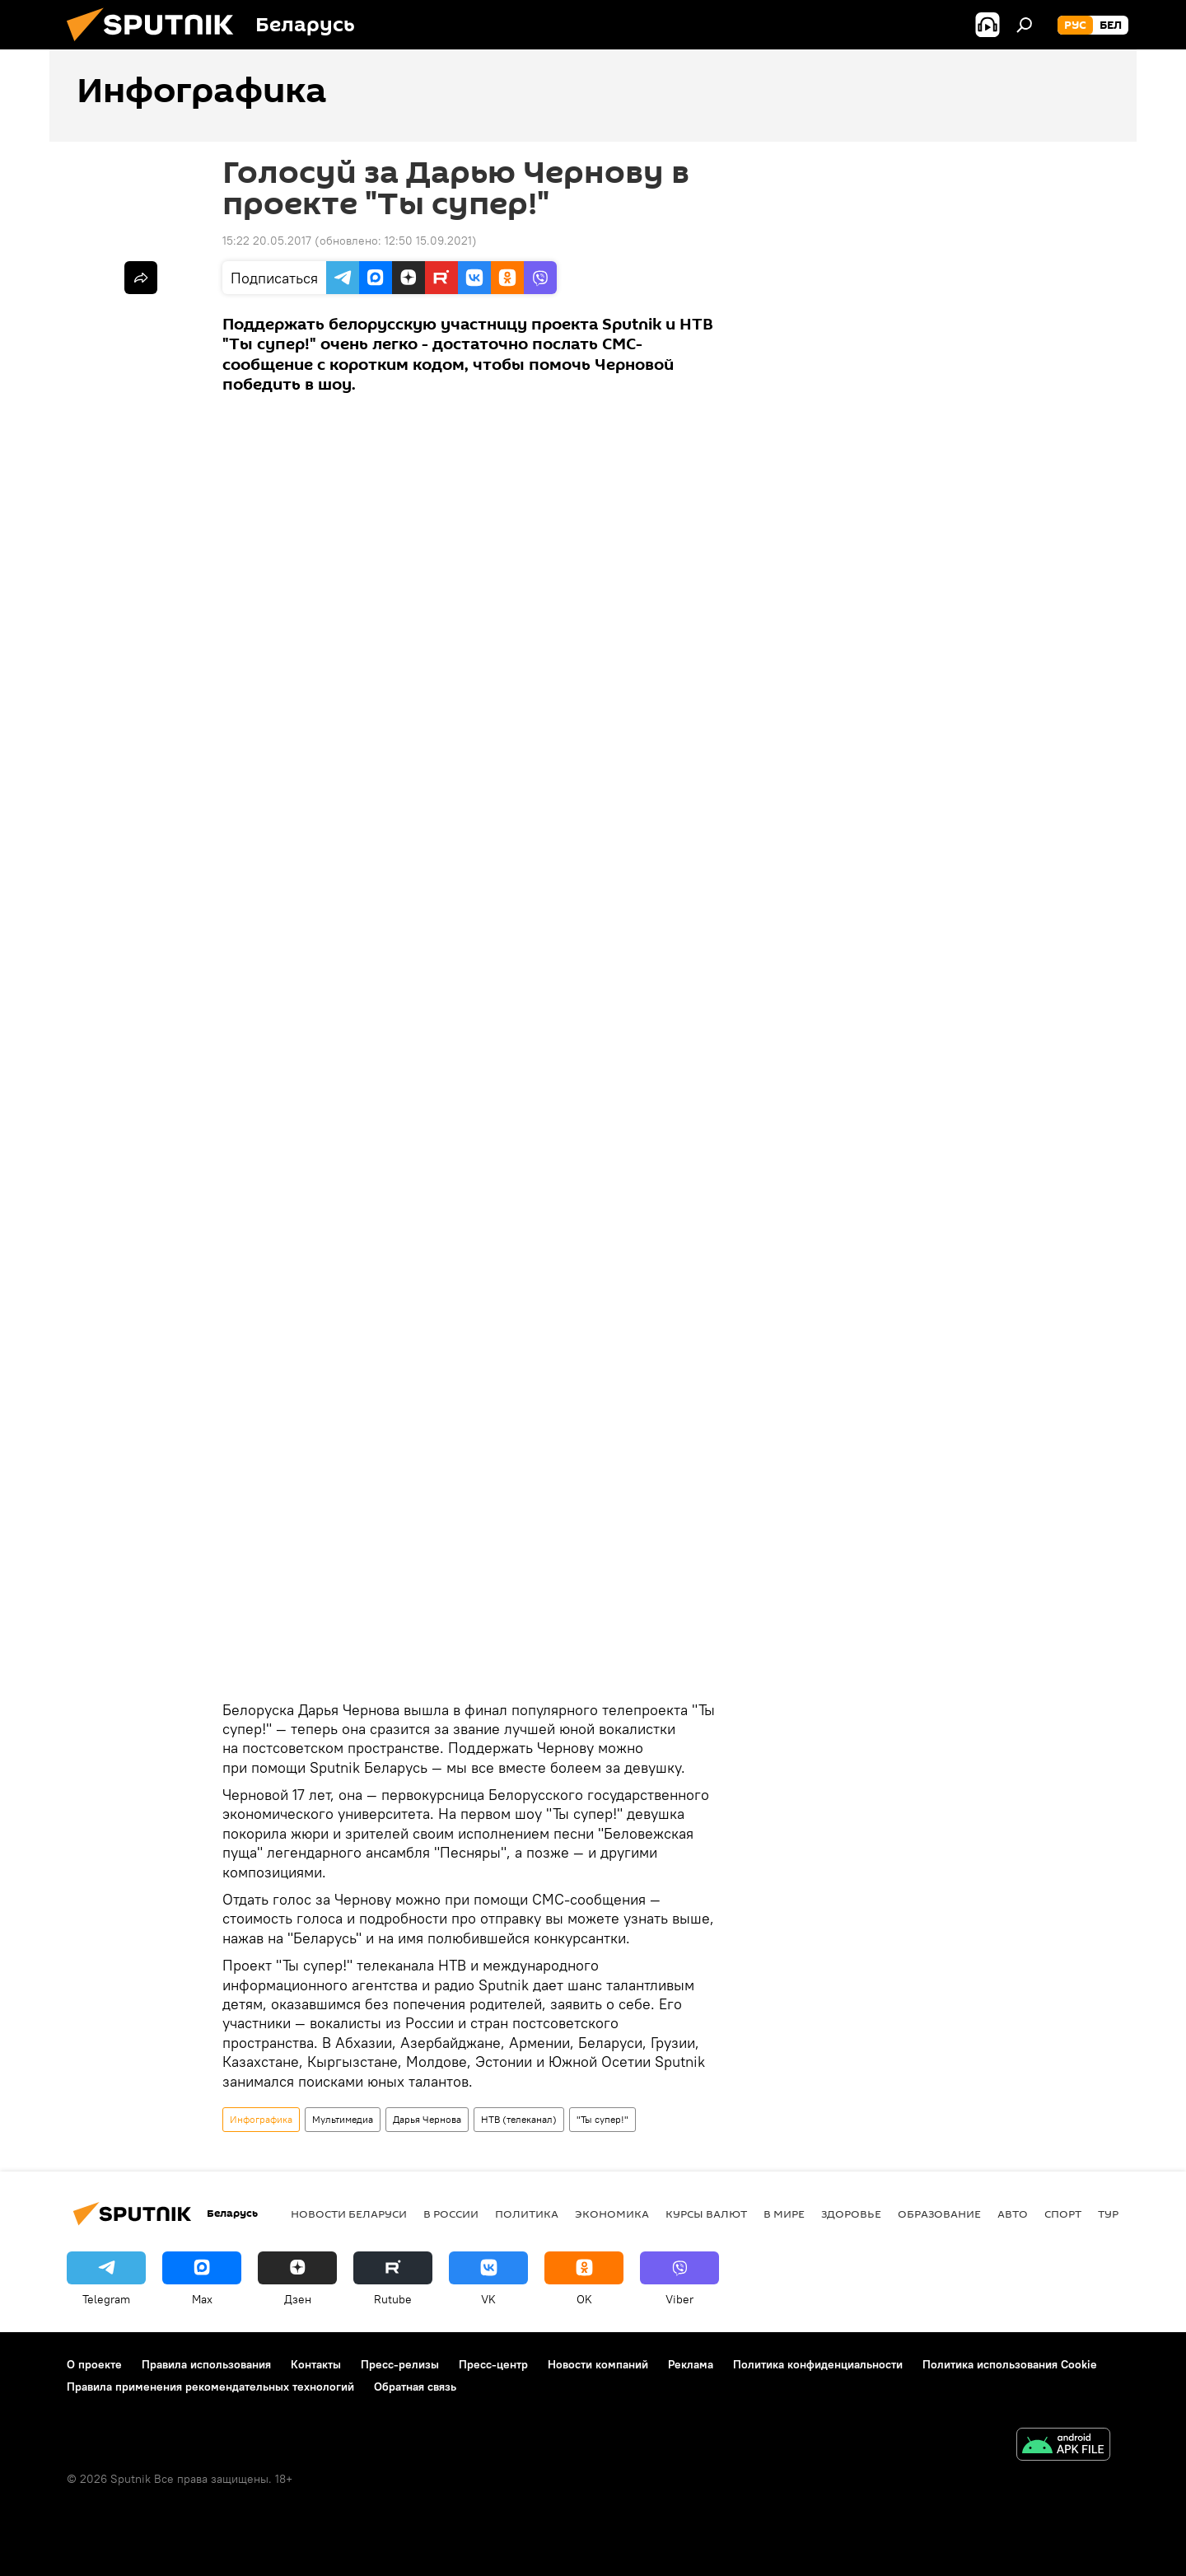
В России (451, 2213)
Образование (939, 2213)
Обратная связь (415, 2386)
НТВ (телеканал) (519, 2119)
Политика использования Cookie (1009, 2364)
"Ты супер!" (602, 2119)
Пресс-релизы (400, 2364)
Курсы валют (706, 2213)
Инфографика (261, 2119)
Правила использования (206, 2364)
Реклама (690, 2364)
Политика (526, 2213)
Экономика (612, 2213)
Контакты (316, 2364)
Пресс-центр (493, 2364)
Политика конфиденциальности (818, 2364)
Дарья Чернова (427, 2119)
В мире (784, 2213)
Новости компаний (598, 2364)
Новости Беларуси (349, 2213)
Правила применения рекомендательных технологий (210, 2386)
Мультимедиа (342, 2119)
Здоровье (851, 2213)
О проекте (94, 2364)
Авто (1012, 2213)
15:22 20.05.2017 (266, 240)
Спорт (1062, 2213)
